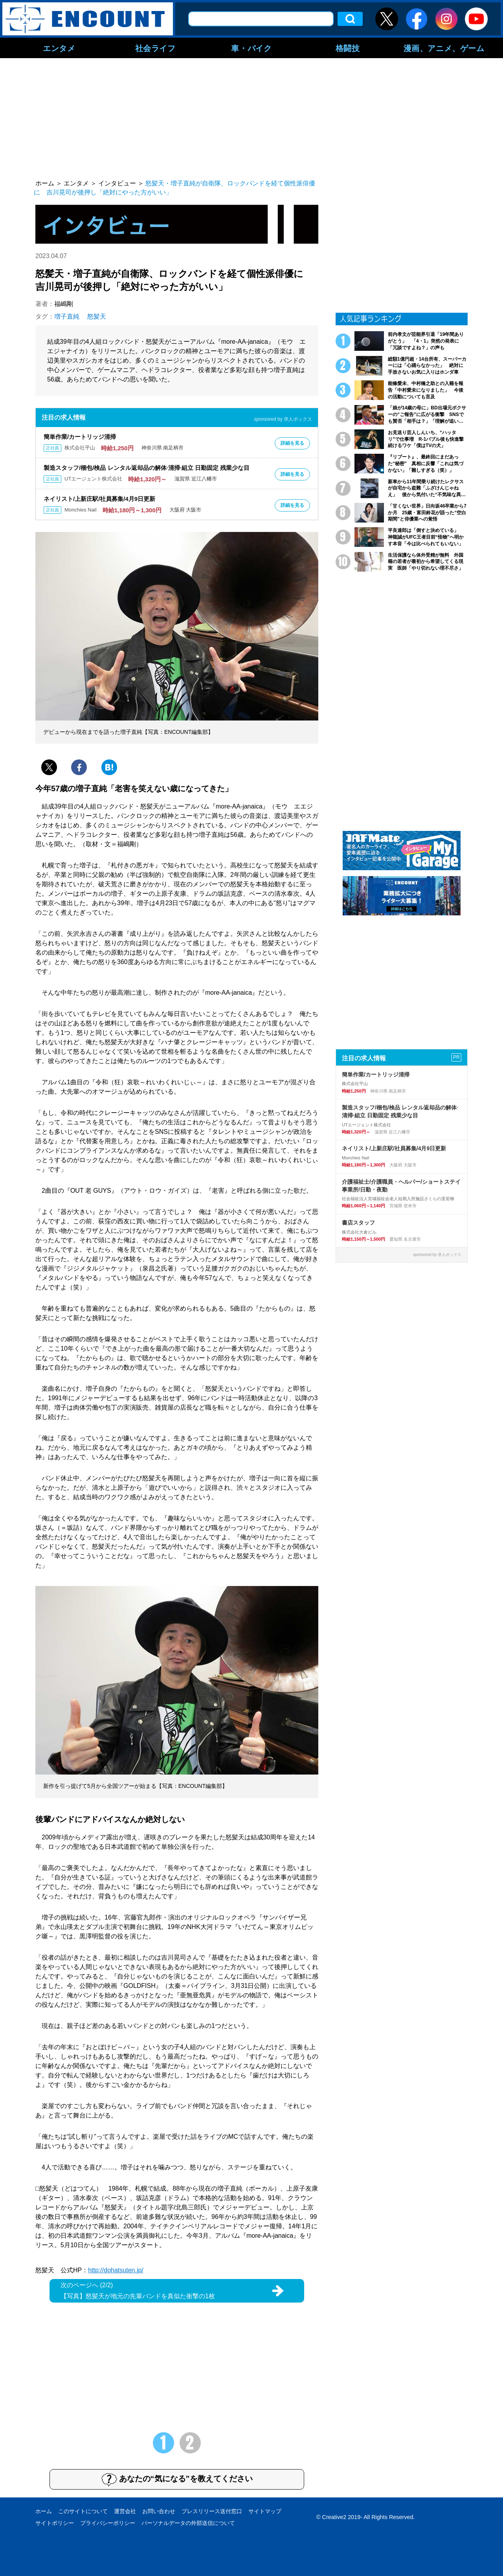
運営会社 (125, 2511)
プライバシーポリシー (107, 2523)
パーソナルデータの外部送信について (188, 2523)
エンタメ (59, 48)
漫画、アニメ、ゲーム (444, 48)
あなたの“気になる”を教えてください (177, 2479)
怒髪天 (96, 316)
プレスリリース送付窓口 (212, 2511)
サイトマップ (264, 2511)
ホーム (43, 2511)
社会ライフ (155, 48)
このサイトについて (83, 2511)
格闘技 (348, 48)
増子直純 (66, 316)
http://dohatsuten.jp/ (115, 2270)
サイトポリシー (54, 2523)
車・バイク (251, 48)
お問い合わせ (158, 2511)
